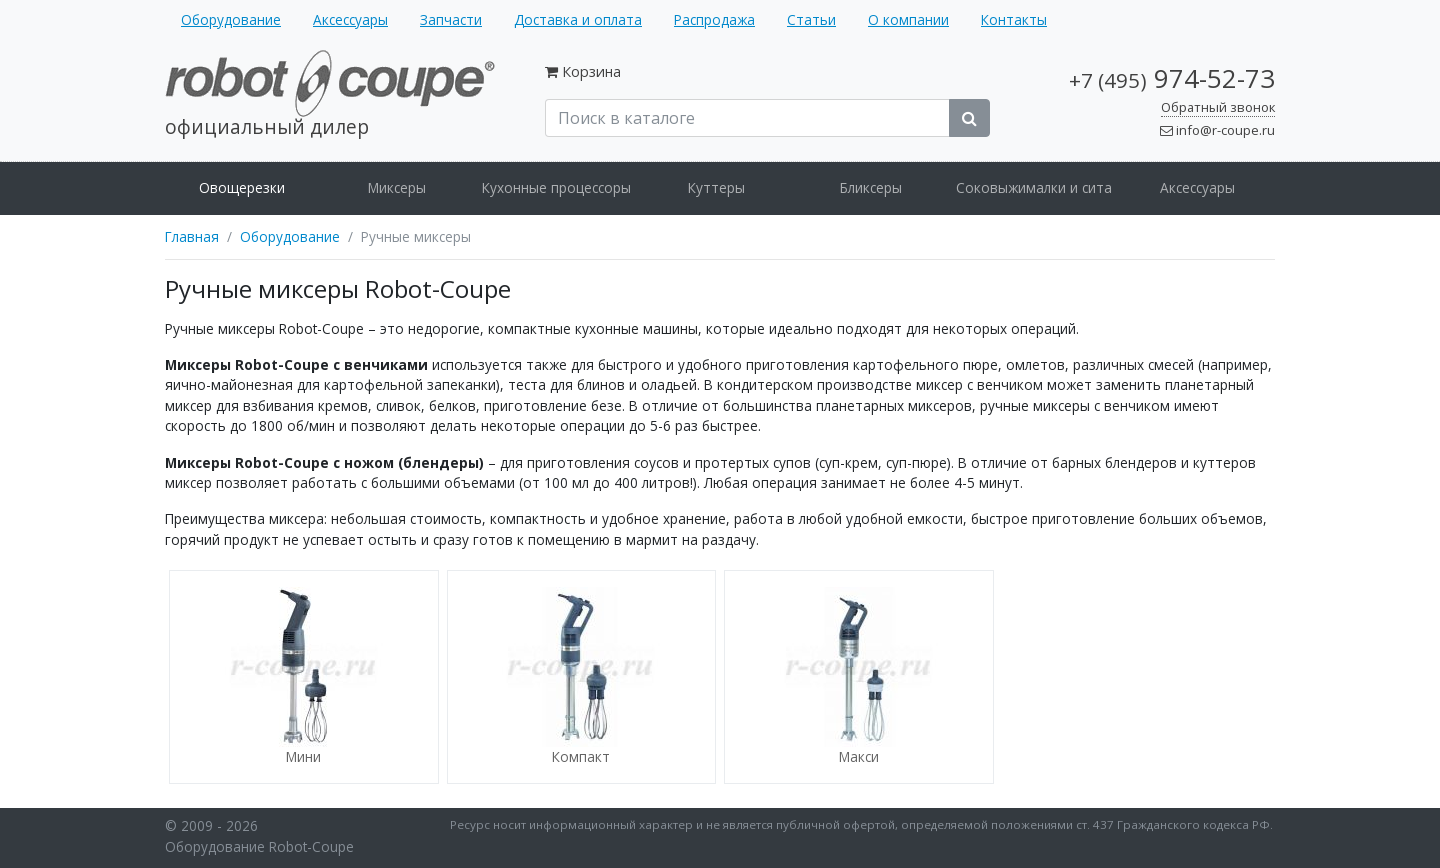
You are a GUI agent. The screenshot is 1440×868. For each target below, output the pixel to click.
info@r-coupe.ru (1225, 130)
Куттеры (716, 187)
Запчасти (451, 19)
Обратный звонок (1218, 107)
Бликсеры (871, 187)
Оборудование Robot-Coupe (259, 846)
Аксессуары (350, 19)
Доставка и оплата (578, 19)
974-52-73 (1172, 78)
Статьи (811, 19)
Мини (303, 756)
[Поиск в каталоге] (747, 118)
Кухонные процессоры (556, 187)
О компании (908, 19)
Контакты (1014, 19)
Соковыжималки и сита (1034, 187)
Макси (859, 756)
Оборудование (231, 19)
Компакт (581, 756)
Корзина (591, 71)
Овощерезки (242, 187)
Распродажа (714, 19)
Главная (192, 236)
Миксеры (397, 187)
